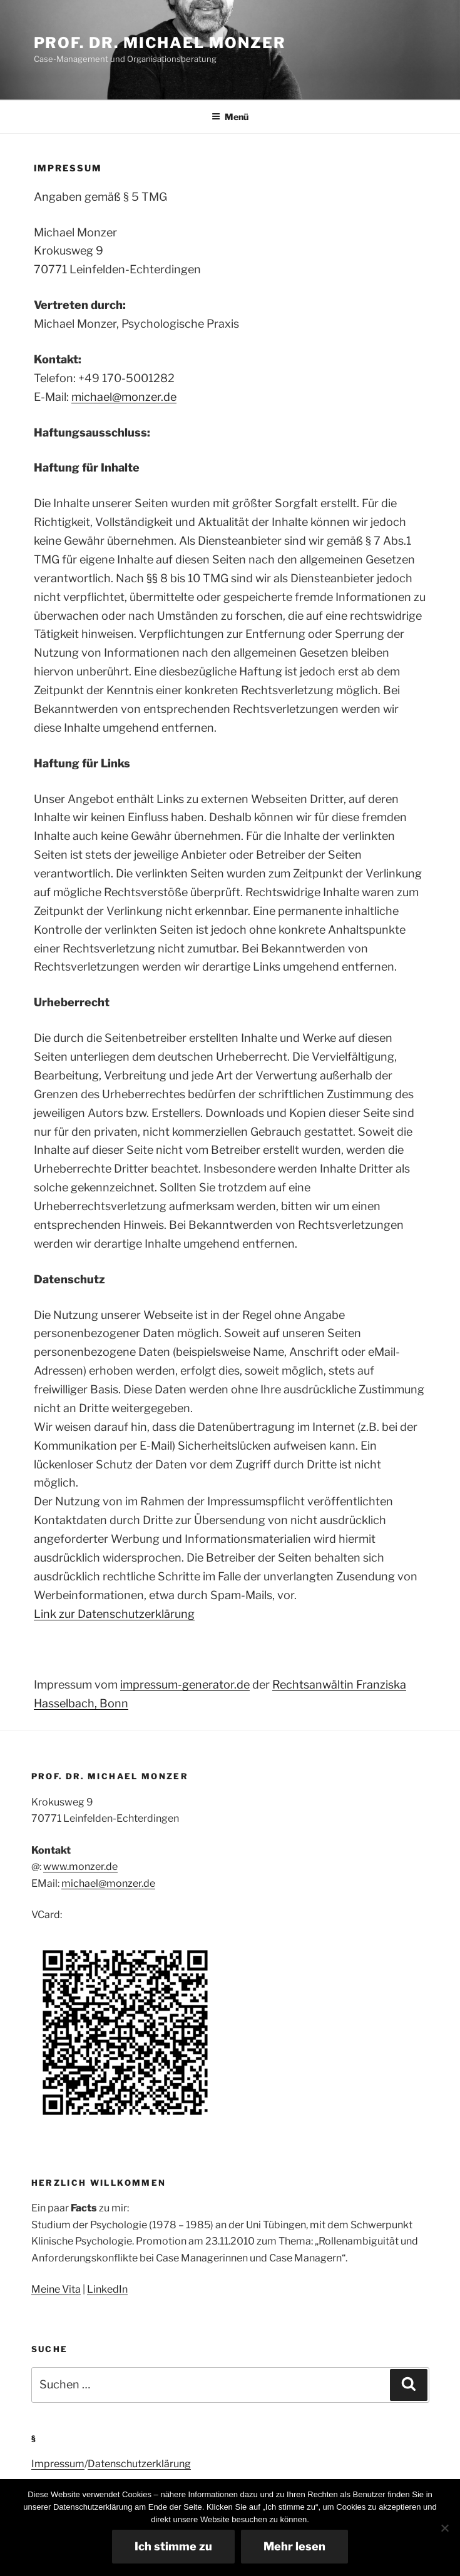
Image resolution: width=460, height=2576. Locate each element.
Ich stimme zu (173, 2546)
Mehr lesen (294, 2546)
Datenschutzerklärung (139, 2464)
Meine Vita (56, 2289)
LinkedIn (107, 2289)
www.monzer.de (80, 1866)
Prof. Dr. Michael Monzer (160, 43)
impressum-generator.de (185, 1684)
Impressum (57, 2464)
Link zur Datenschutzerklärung (114, 1613)
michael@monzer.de (123, 396)
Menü (230, 116)
